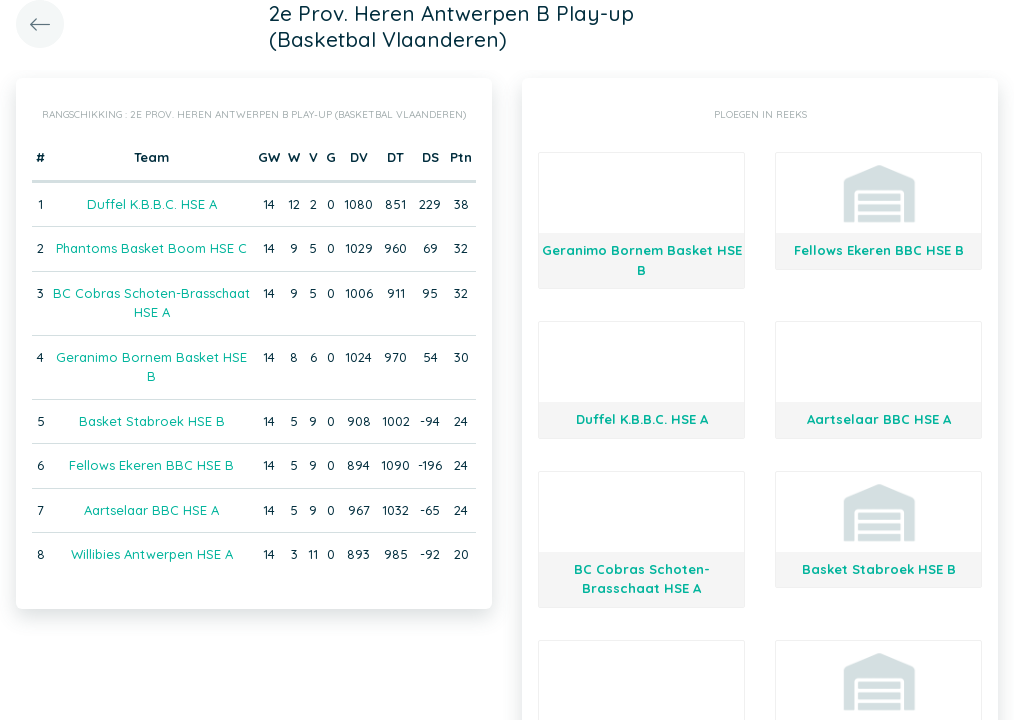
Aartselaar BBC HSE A (151, 510)
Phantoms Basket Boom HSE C (151, 248)
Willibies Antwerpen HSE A (152, 554)
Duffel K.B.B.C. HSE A (152, 204)
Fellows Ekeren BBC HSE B (151, 465)
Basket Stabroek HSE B (152, 421)
